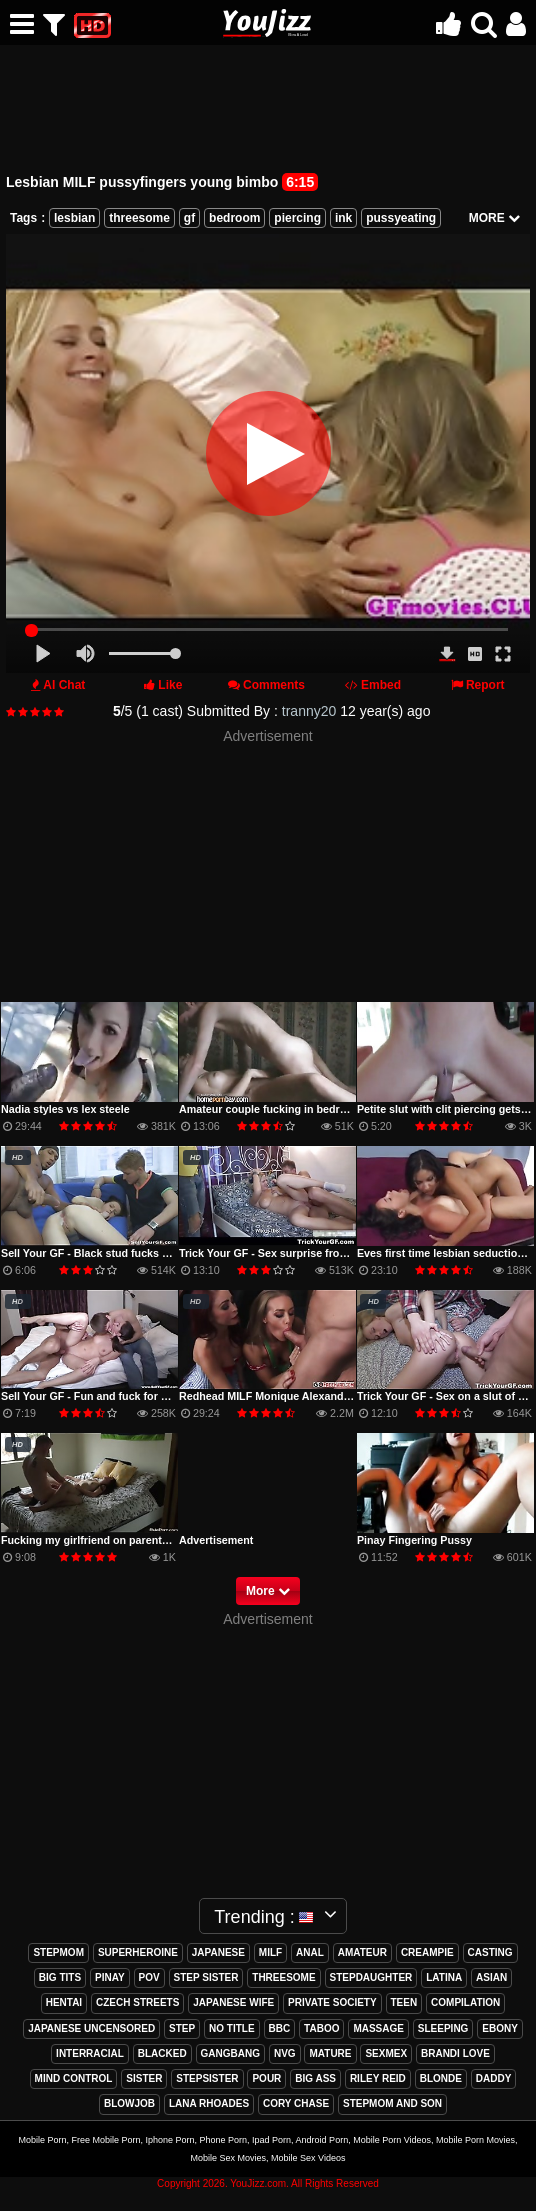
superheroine (138, 1952)
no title (232, 2028)
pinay (110, 1977)
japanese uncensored (91, 2028)
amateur (362, 1952)
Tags (23, 218)
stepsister (207, 2078)
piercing (297, 218)
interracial (90, 2053)
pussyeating (401, 218)
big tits (60, 1977)
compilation (465, 2002)
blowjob (129, 2103)
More (268, 1591)
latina (444, 1977)
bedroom (234, 218)
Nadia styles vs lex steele (65, 1109)
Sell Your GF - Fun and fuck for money (98, 1396)
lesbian (74, 218)
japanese (218, 1952)
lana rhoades (209, 2103)
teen (404, 2002)
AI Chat (64, 685)
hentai (64, 2002)
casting (490, 1952)
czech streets (137, 2002)
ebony (500, 2028)
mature (330, 2053)
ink (343, 218)
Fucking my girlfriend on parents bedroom (109, 1540)
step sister (206, 1977)
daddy (494, 2078)
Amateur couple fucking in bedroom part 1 (287, 1109)
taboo (321, 2028)
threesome (139, 218)
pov (149, 1977)
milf (270, 1952)
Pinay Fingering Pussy (414, 1540)
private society (332, 2002)
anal (310, 1952)
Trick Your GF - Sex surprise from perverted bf (296, 1253)
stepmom (58, 1952)
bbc (280, 2028)
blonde (441, 2078)
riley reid (378, 2078)
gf (189, 218)
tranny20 (309, 711)
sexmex (386, 2053)
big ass (315, 2078)
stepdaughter (371, 1977)
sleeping (443, 2028)
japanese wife (233, 2002)
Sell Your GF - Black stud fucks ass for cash (113, 1253)
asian (491, 1977)
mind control (74, 2078)
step (182, 2028)
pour (266, 2078)
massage (378, 2028)
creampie (427, 1952)
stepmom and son (392, 2103)
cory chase (296, 2103)
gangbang (230, 2053)
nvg (285, 2053)
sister (144, 2078)
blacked (162, 2053)
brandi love (455, 2053)
